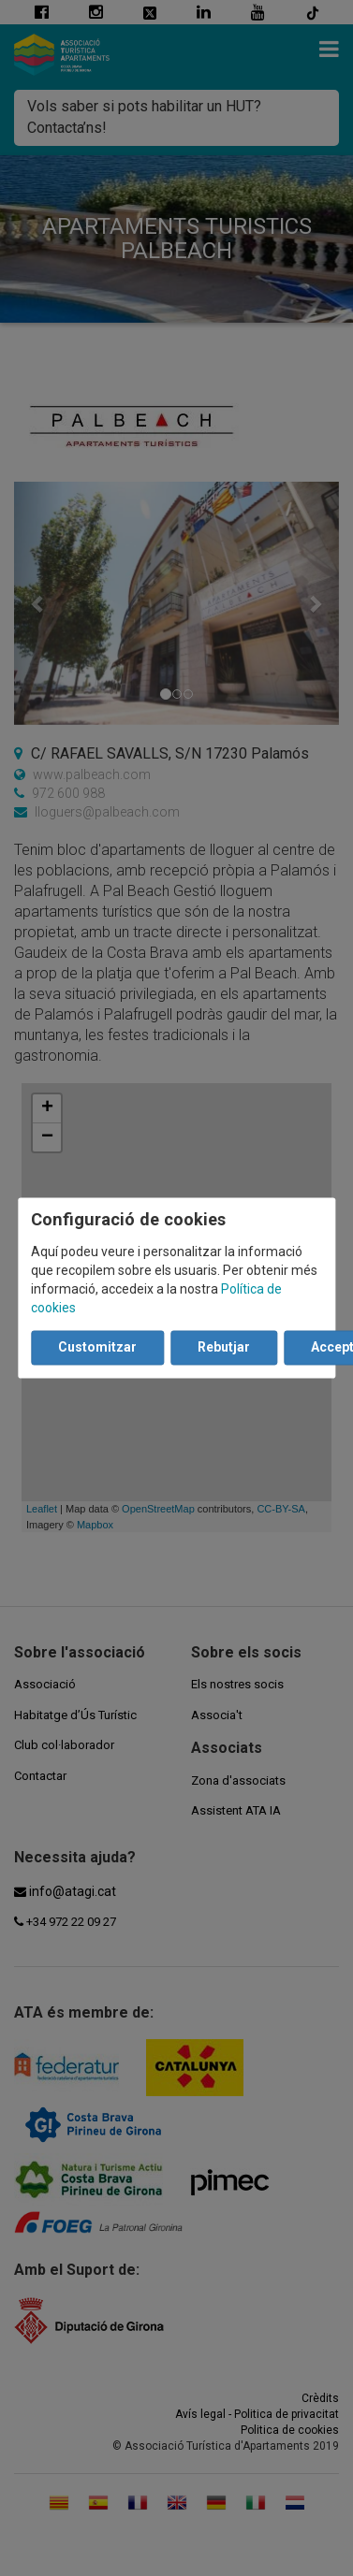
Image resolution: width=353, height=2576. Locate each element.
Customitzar (97, 1347)
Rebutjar (224, 1347)
